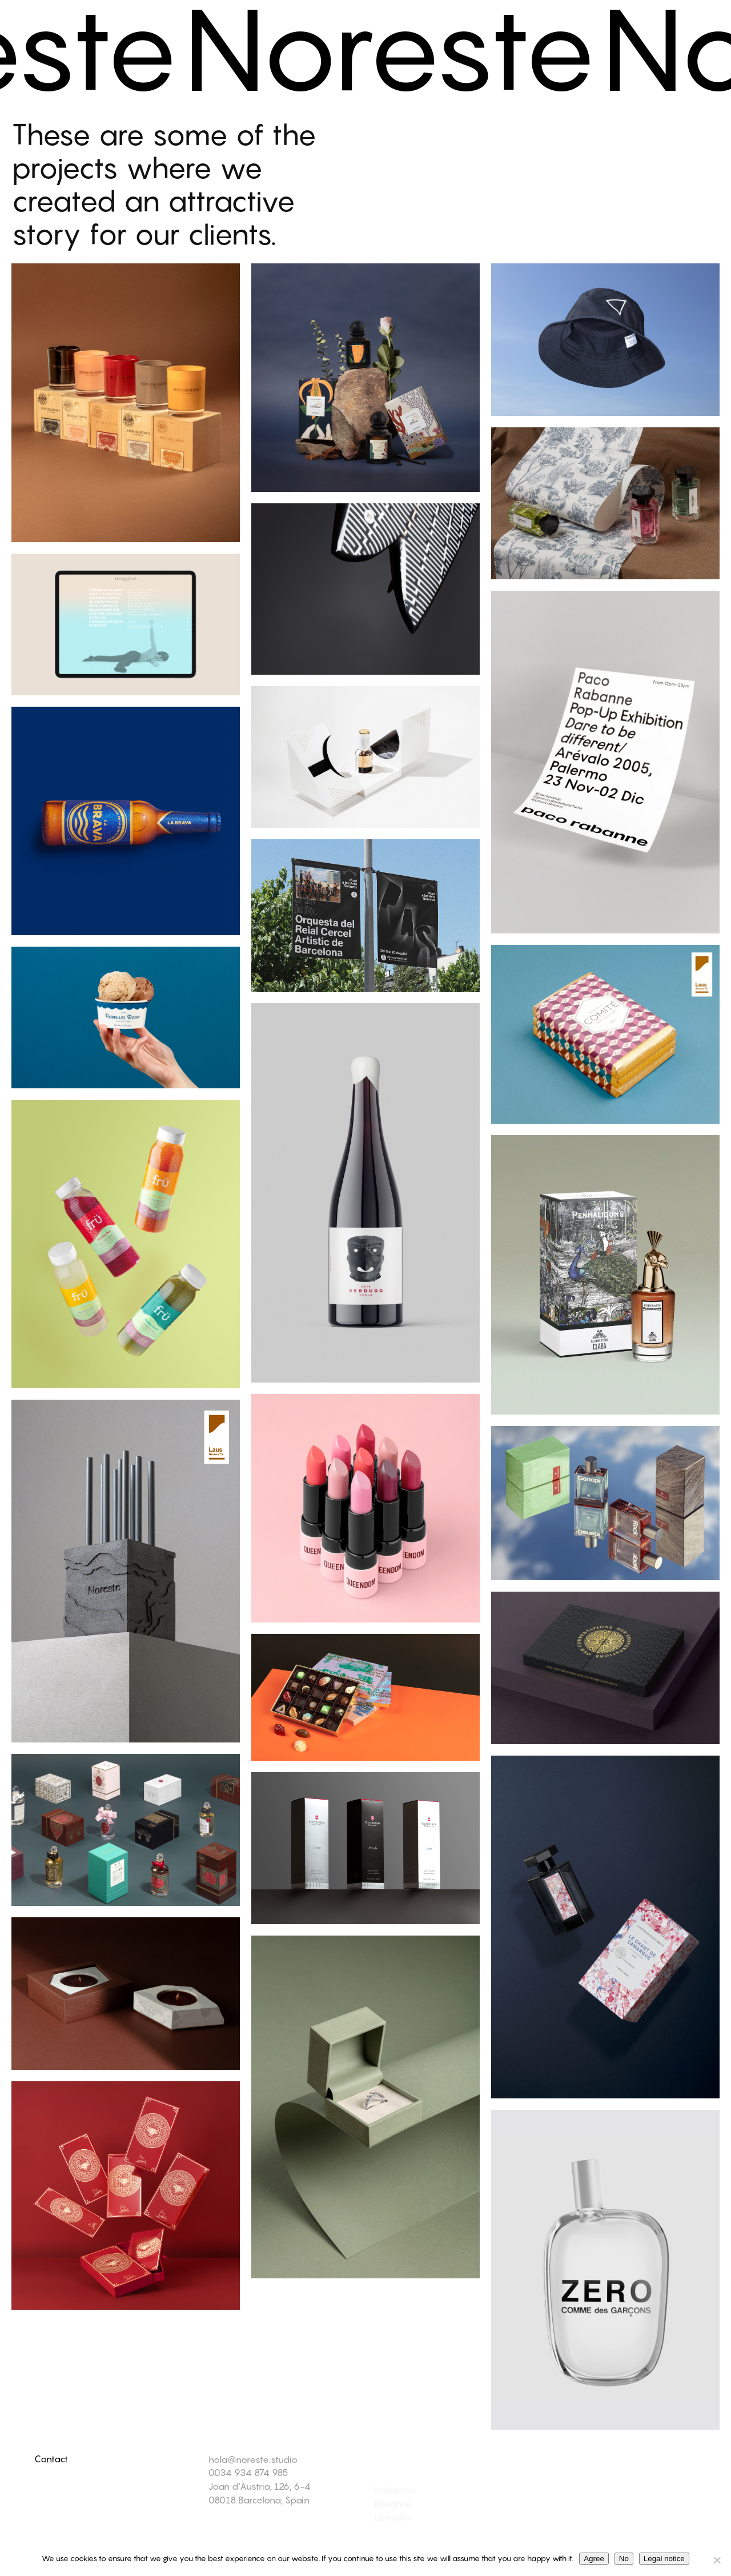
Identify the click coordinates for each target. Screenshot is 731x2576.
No (624, 2558)
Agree (594, 2558)
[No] (716, 2560)
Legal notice (664, 2558)
